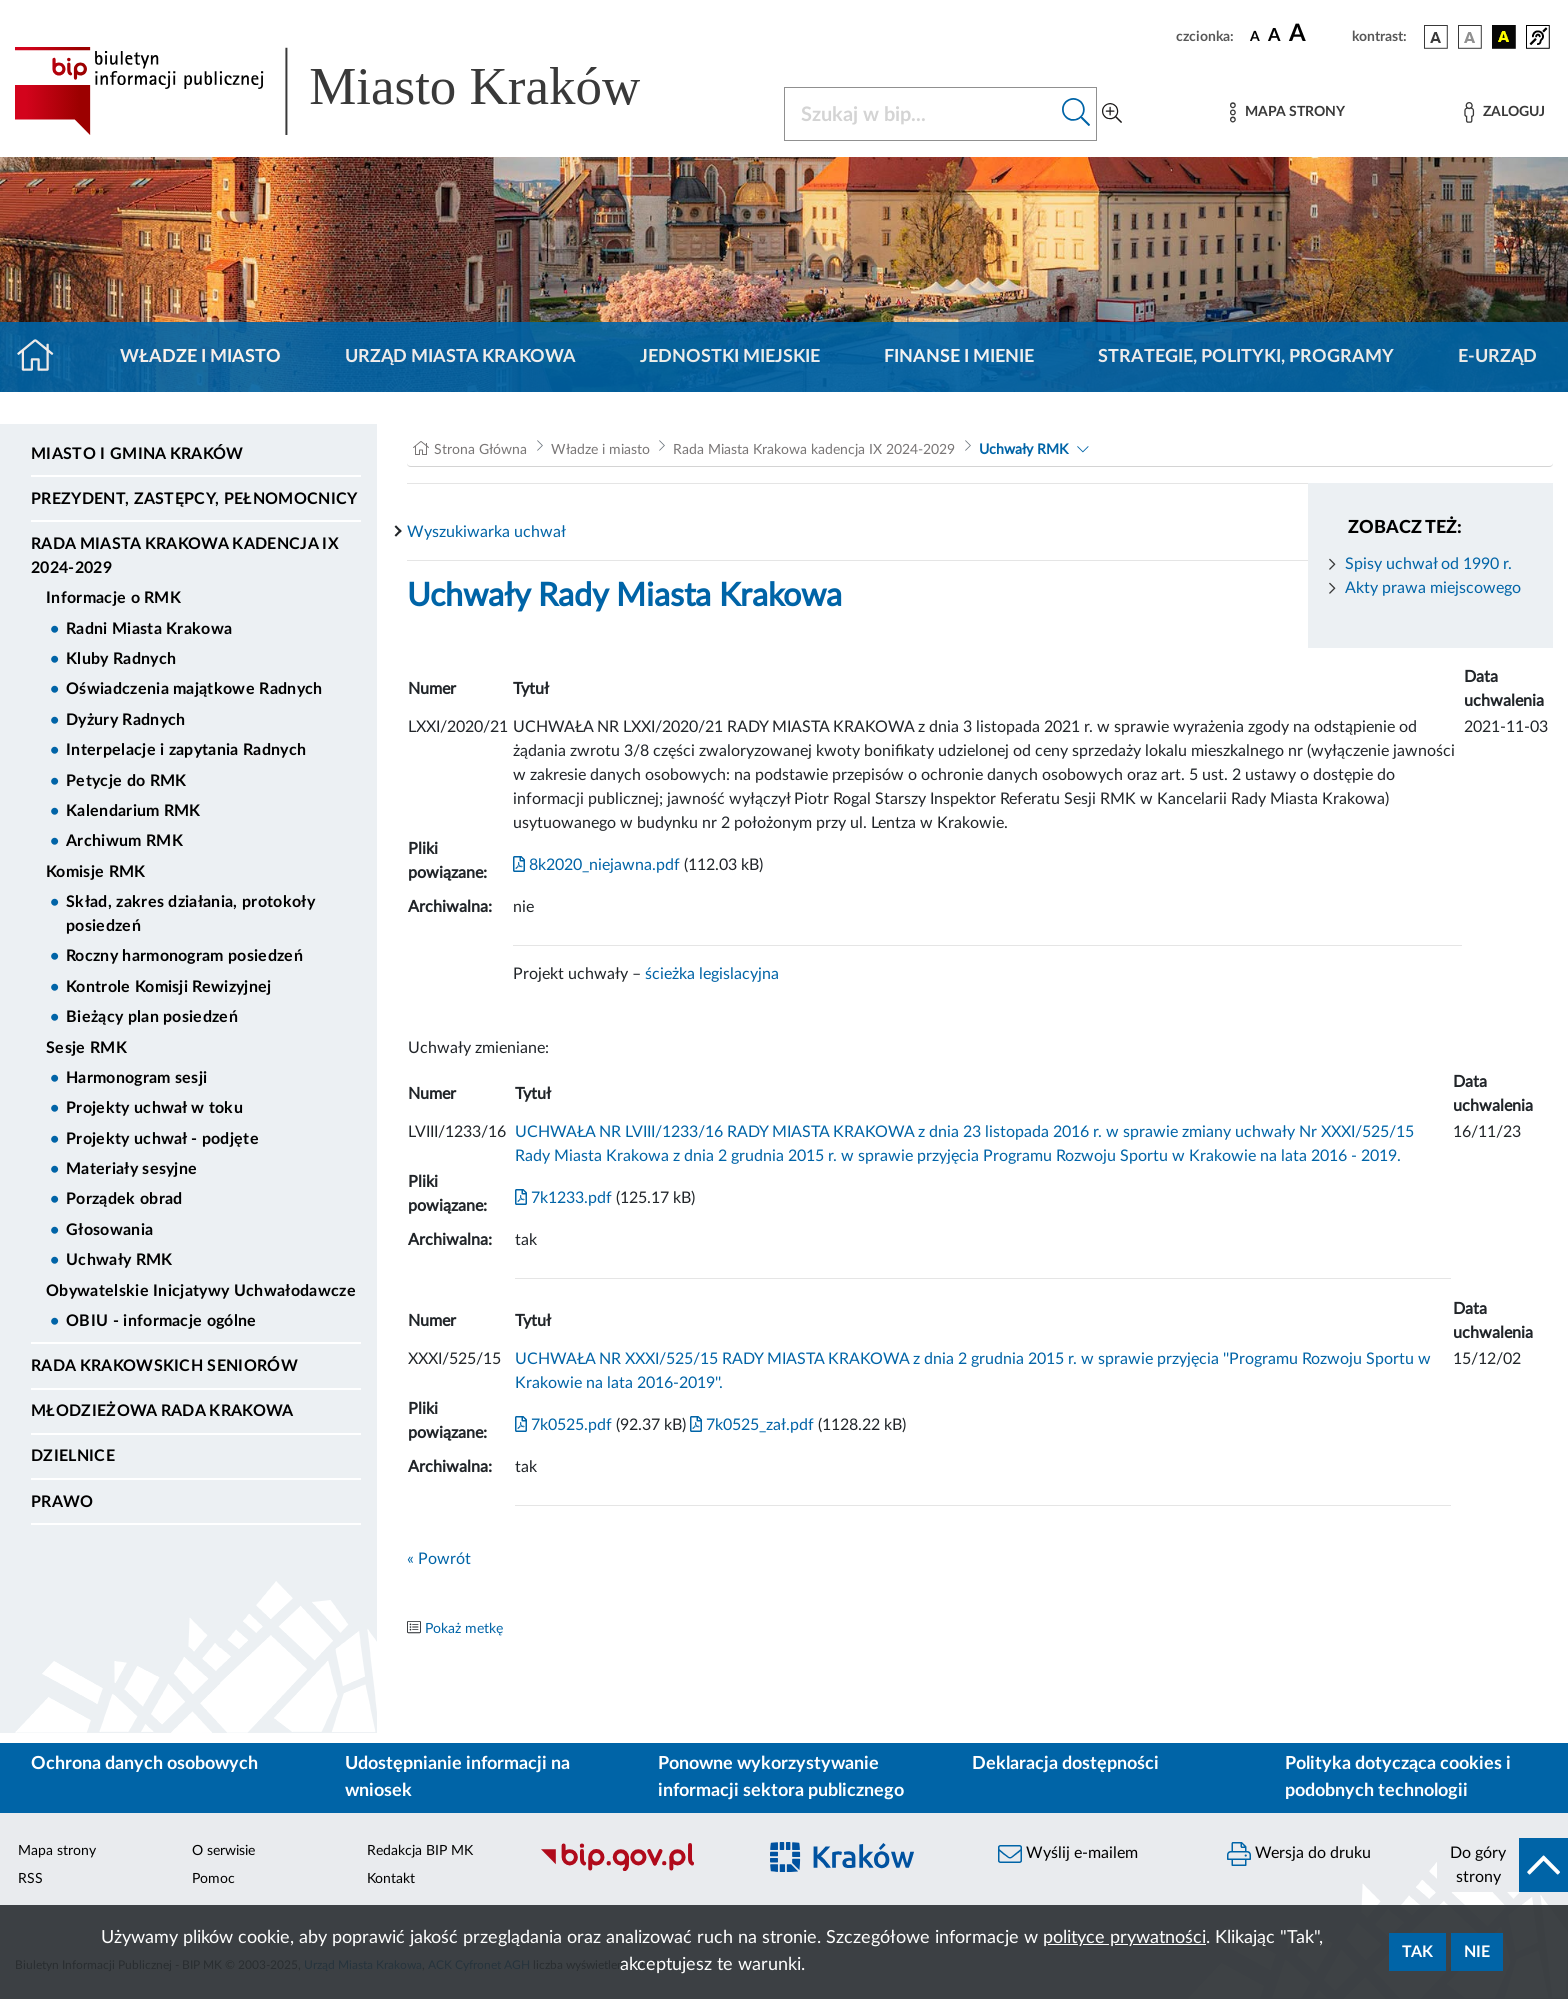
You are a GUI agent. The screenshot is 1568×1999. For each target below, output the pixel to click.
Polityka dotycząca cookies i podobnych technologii (1398, 1777)
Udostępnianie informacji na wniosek (457, 1777)
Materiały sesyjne (131, 1169)
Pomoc (213, 1879)
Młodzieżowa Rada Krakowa (162, 1411)
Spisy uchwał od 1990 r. (1428, 564)
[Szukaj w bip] (1076, 114)
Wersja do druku (1299, 1854)
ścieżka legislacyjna (712, 974)
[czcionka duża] (1317, 34)
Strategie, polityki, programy (1246, 357)
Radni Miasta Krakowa (149, 629)
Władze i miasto (200, 357)
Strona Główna (480, 450)
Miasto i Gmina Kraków (137, 454)
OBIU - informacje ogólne (161, 1321)
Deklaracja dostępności (1065, 1764)
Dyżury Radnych (125, 720)
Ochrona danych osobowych (144, 1764)
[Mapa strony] (1287, 112)
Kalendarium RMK (133, 811)
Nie (1477, 1952)
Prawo (62, 1502)
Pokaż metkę (464, 1629)
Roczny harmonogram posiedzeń (184, 956)
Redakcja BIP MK (420, 1851)
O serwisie (223, 1851)
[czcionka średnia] (1274, 36)
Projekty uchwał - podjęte (162, 1139)
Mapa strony (57, 1851)
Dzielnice (73, 1456)
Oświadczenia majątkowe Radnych (194, 689)
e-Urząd (1497, 357)
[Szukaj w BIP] (920, 114)
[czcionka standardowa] (1255, 36)
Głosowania (109, 1230)
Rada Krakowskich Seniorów (164, 1366)
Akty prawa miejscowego (1433, 588)
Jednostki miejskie (730, 357)
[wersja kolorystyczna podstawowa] (1436, 37)
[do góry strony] (1502, 1865)
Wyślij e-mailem (1068, 1854)
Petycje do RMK (126, 781)
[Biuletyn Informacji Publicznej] (637, 1868)
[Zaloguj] (1504, 112)
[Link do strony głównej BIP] (356, 91)
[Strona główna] (43, 357)
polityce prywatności (1124, 1938)
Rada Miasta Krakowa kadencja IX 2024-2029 (185, 556)
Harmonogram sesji (136, 1078)
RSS (30, 1879)
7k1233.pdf (563, 1198)
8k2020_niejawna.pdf (596, 865)
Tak (1417, 1952)
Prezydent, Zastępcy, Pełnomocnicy (194, 499)
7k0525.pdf (563, 1425)
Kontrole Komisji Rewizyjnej (169, 987)
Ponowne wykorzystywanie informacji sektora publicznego (781, 1777)
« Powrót (439, 1559)
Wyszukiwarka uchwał (486, 532)
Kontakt (391, 1879)
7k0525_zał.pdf (750, 1425)
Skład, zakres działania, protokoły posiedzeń (190, 914)
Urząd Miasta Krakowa (460, 357)
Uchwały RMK (119, 1260)
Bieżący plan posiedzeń (152, 1017)
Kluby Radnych (121, 659)
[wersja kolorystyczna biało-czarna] (1470, 37)
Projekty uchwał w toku (154, 1108)
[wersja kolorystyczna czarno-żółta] (1504, 37)
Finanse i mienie (959, 357)
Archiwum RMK (124, 841)
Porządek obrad (124, 1199)
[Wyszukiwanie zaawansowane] (1112, 114)
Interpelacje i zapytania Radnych (186, 750)
